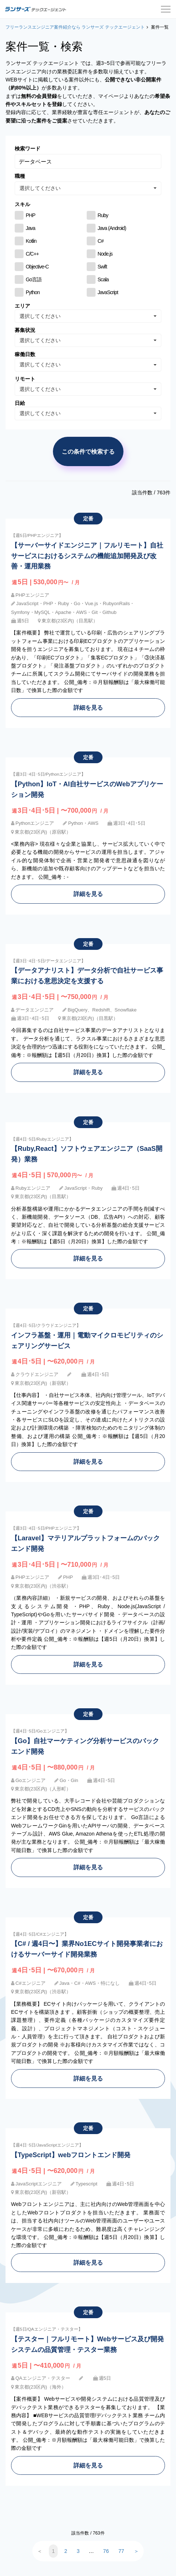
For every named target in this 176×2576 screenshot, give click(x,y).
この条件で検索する (88, 451)
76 (106, 2551)
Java (30, 228)
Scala (103, 279)
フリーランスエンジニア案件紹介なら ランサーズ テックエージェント (75, 27)
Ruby (103, 215)
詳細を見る (88, 707)
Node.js (105, 254)
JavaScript (108, 292)
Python (33, 292)
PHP (30, 215)
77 (121, 2551)
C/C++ (32, 254)
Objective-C (37, 267)
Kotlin (31, 241)
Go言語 (34, 279)
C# (101, 241)
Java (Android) (112, 228)
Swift (102, 267)
